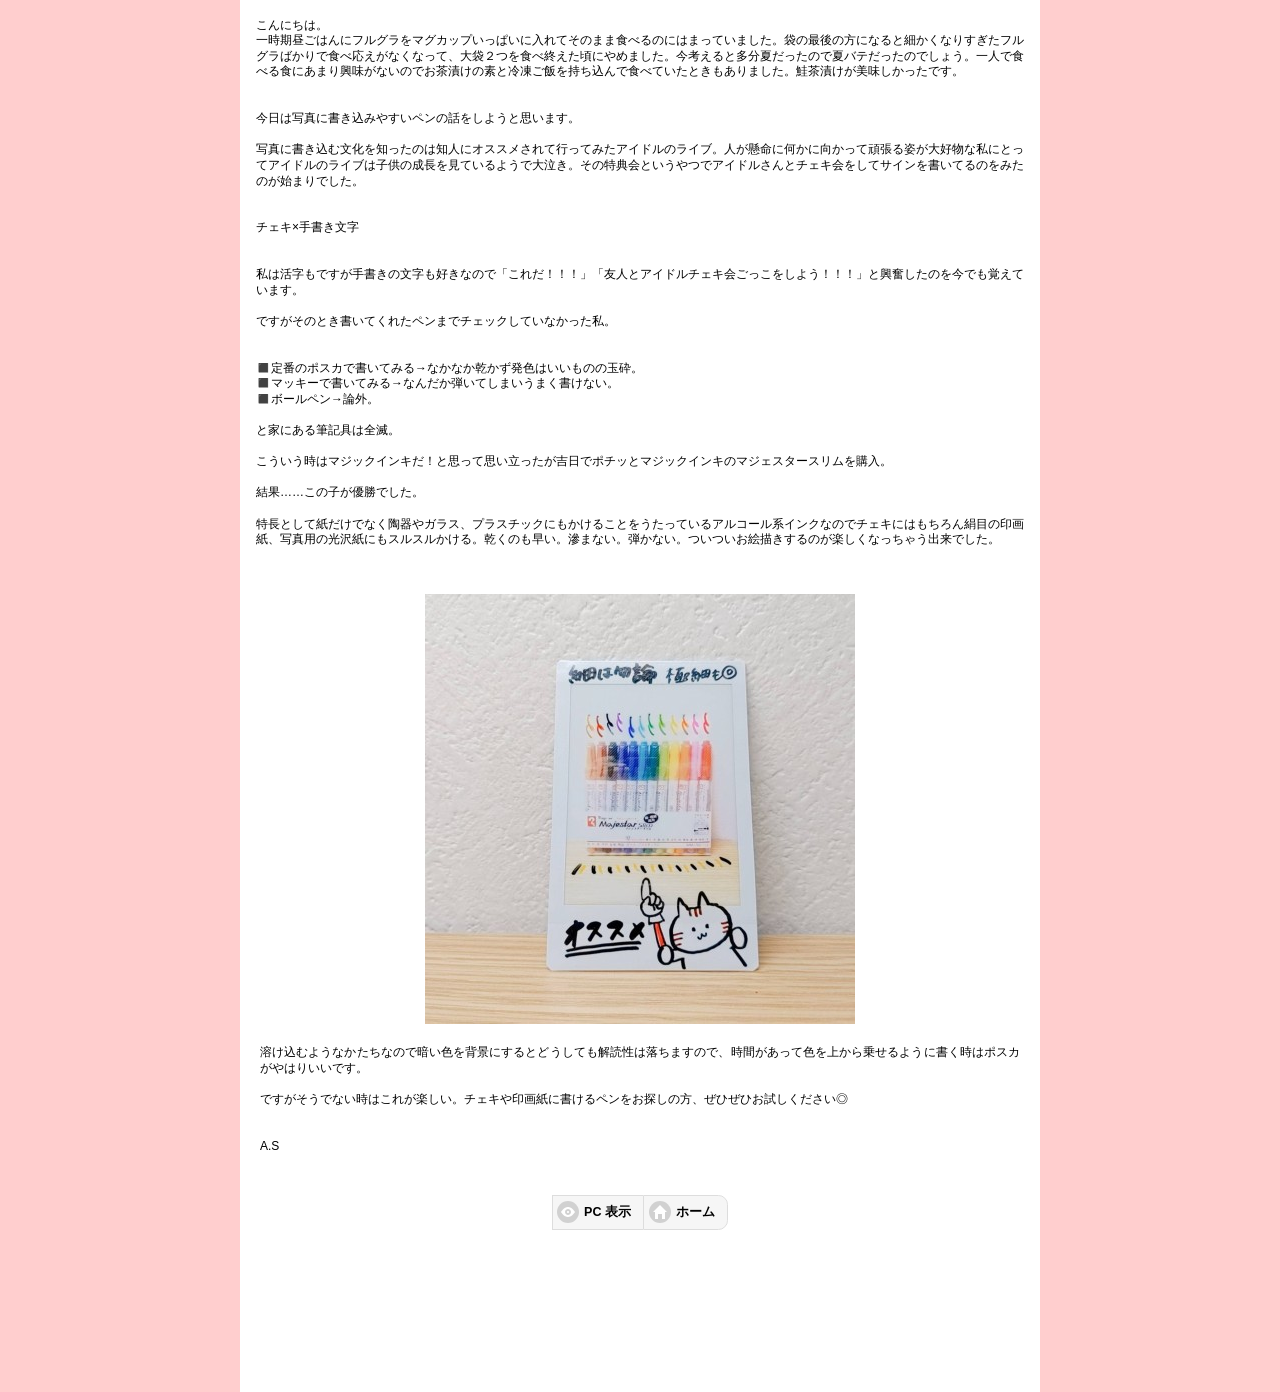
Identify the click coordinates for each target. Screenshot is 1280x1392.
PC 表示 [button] (607, 1212)
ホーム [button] (695, 1212)
